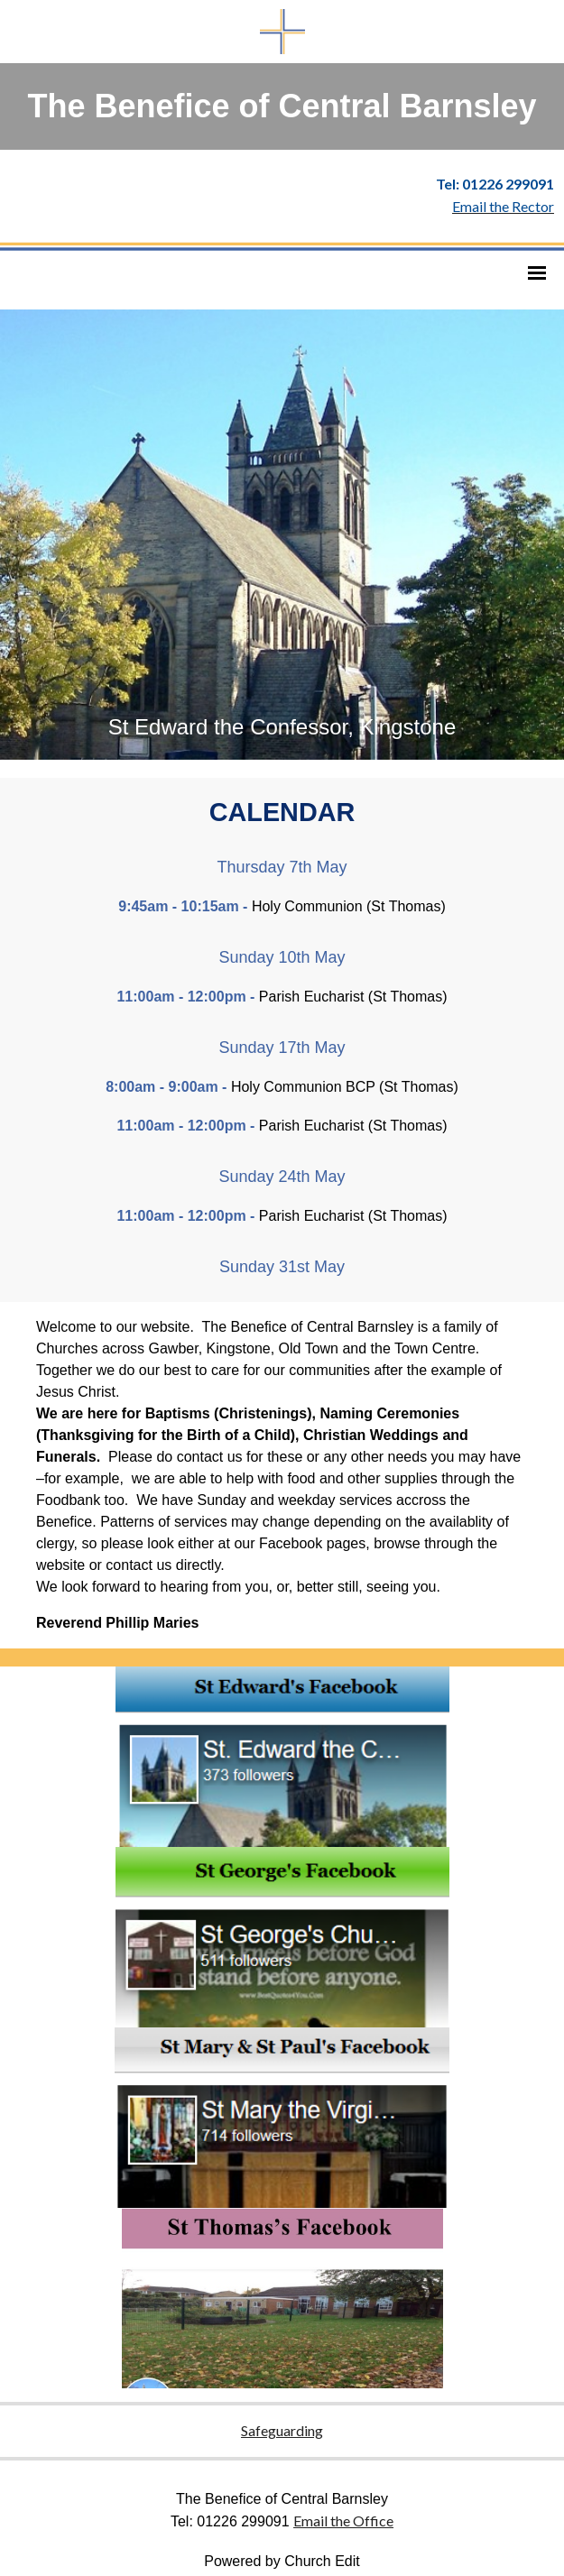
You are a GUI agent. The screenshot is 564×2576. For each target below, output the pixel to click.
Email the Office (343, 2520)
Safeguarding (282, 2430)
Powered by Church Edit (282, 2561)
